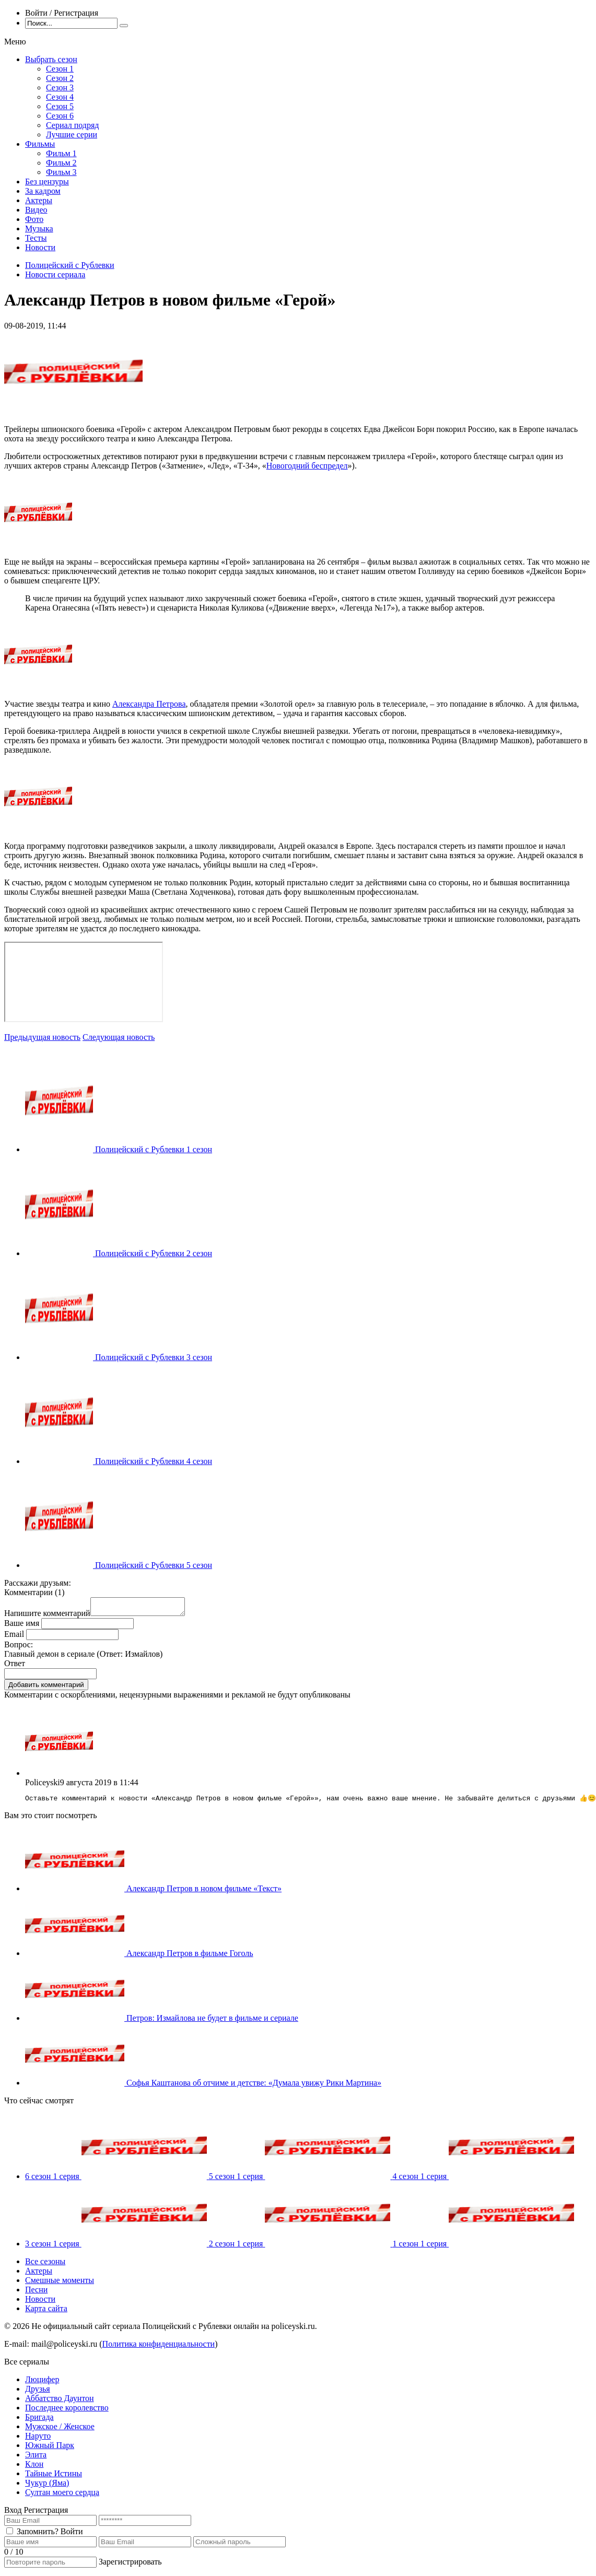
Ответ (14, 1666)
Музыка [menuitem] (39, 228)
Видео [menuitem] (36, 209)
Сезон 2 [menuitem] (60, 78)
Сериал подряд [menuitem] (72, 125)
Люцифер (42, 2383)
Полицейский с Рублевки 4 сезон (153, 1461)
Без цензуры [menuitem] (47, 181)
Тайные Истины (53, 2477)
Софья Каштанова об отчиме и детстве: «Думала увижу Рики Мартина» (253, 2086)
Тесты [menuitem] (36, 237)
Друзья (37, 2392)
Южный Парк (49, 2449)
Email (14, 1637)
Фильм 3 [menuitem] (61, 172)
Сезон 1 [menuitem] (60, 68)
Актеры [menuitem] (38, 200)
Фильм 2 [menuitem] (61, 162)
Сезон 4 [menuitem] (60, 96)
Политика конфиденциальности (158, 2348)
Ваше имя (21, 1626)
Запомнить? (38, 2535)
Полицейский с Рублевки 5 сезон (153, 1565)
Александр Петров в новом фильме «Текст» (204, 1892)
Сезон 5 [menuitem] (60, 106)
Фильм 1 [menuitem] (61, 153)
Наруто (38, 2440)
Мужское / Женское (60, 2430)
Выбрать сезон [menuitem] (51, 59)
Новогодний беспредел (307, 465)
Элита (35, 2458)
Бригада (39, 2421)
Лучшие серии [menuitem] (71, 134)
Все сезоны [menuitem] (45, 2265)
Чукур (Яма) (47, 2487)
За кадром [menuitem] (43, 190)
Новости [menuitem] (40, 247)
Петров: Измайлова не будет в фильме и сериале (212, 2022)
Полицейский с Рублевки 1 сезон (153, 1149)
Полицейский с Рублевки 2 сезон (153, 1253)
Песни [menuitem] (36, 2293)
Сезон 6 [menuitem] (60, 115)
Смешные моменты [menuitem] (59, 2284)
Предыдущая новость (42, 1037)
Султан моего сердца (62, 2496)
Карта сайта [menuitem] (46, 2312)
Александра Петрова (149, 703)
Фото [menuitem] (34, 219)
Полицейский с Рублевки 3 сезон (153, 1357)
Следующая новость (119, 1037)
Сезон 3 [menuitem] (60, 87)
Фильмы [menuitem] (40, 143)
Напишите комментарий (47, 1616)
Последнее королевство (67, 2411)
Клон (34, 2468)
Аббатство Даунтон (59, 2402)
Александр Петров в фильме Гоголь (189, 1957)
